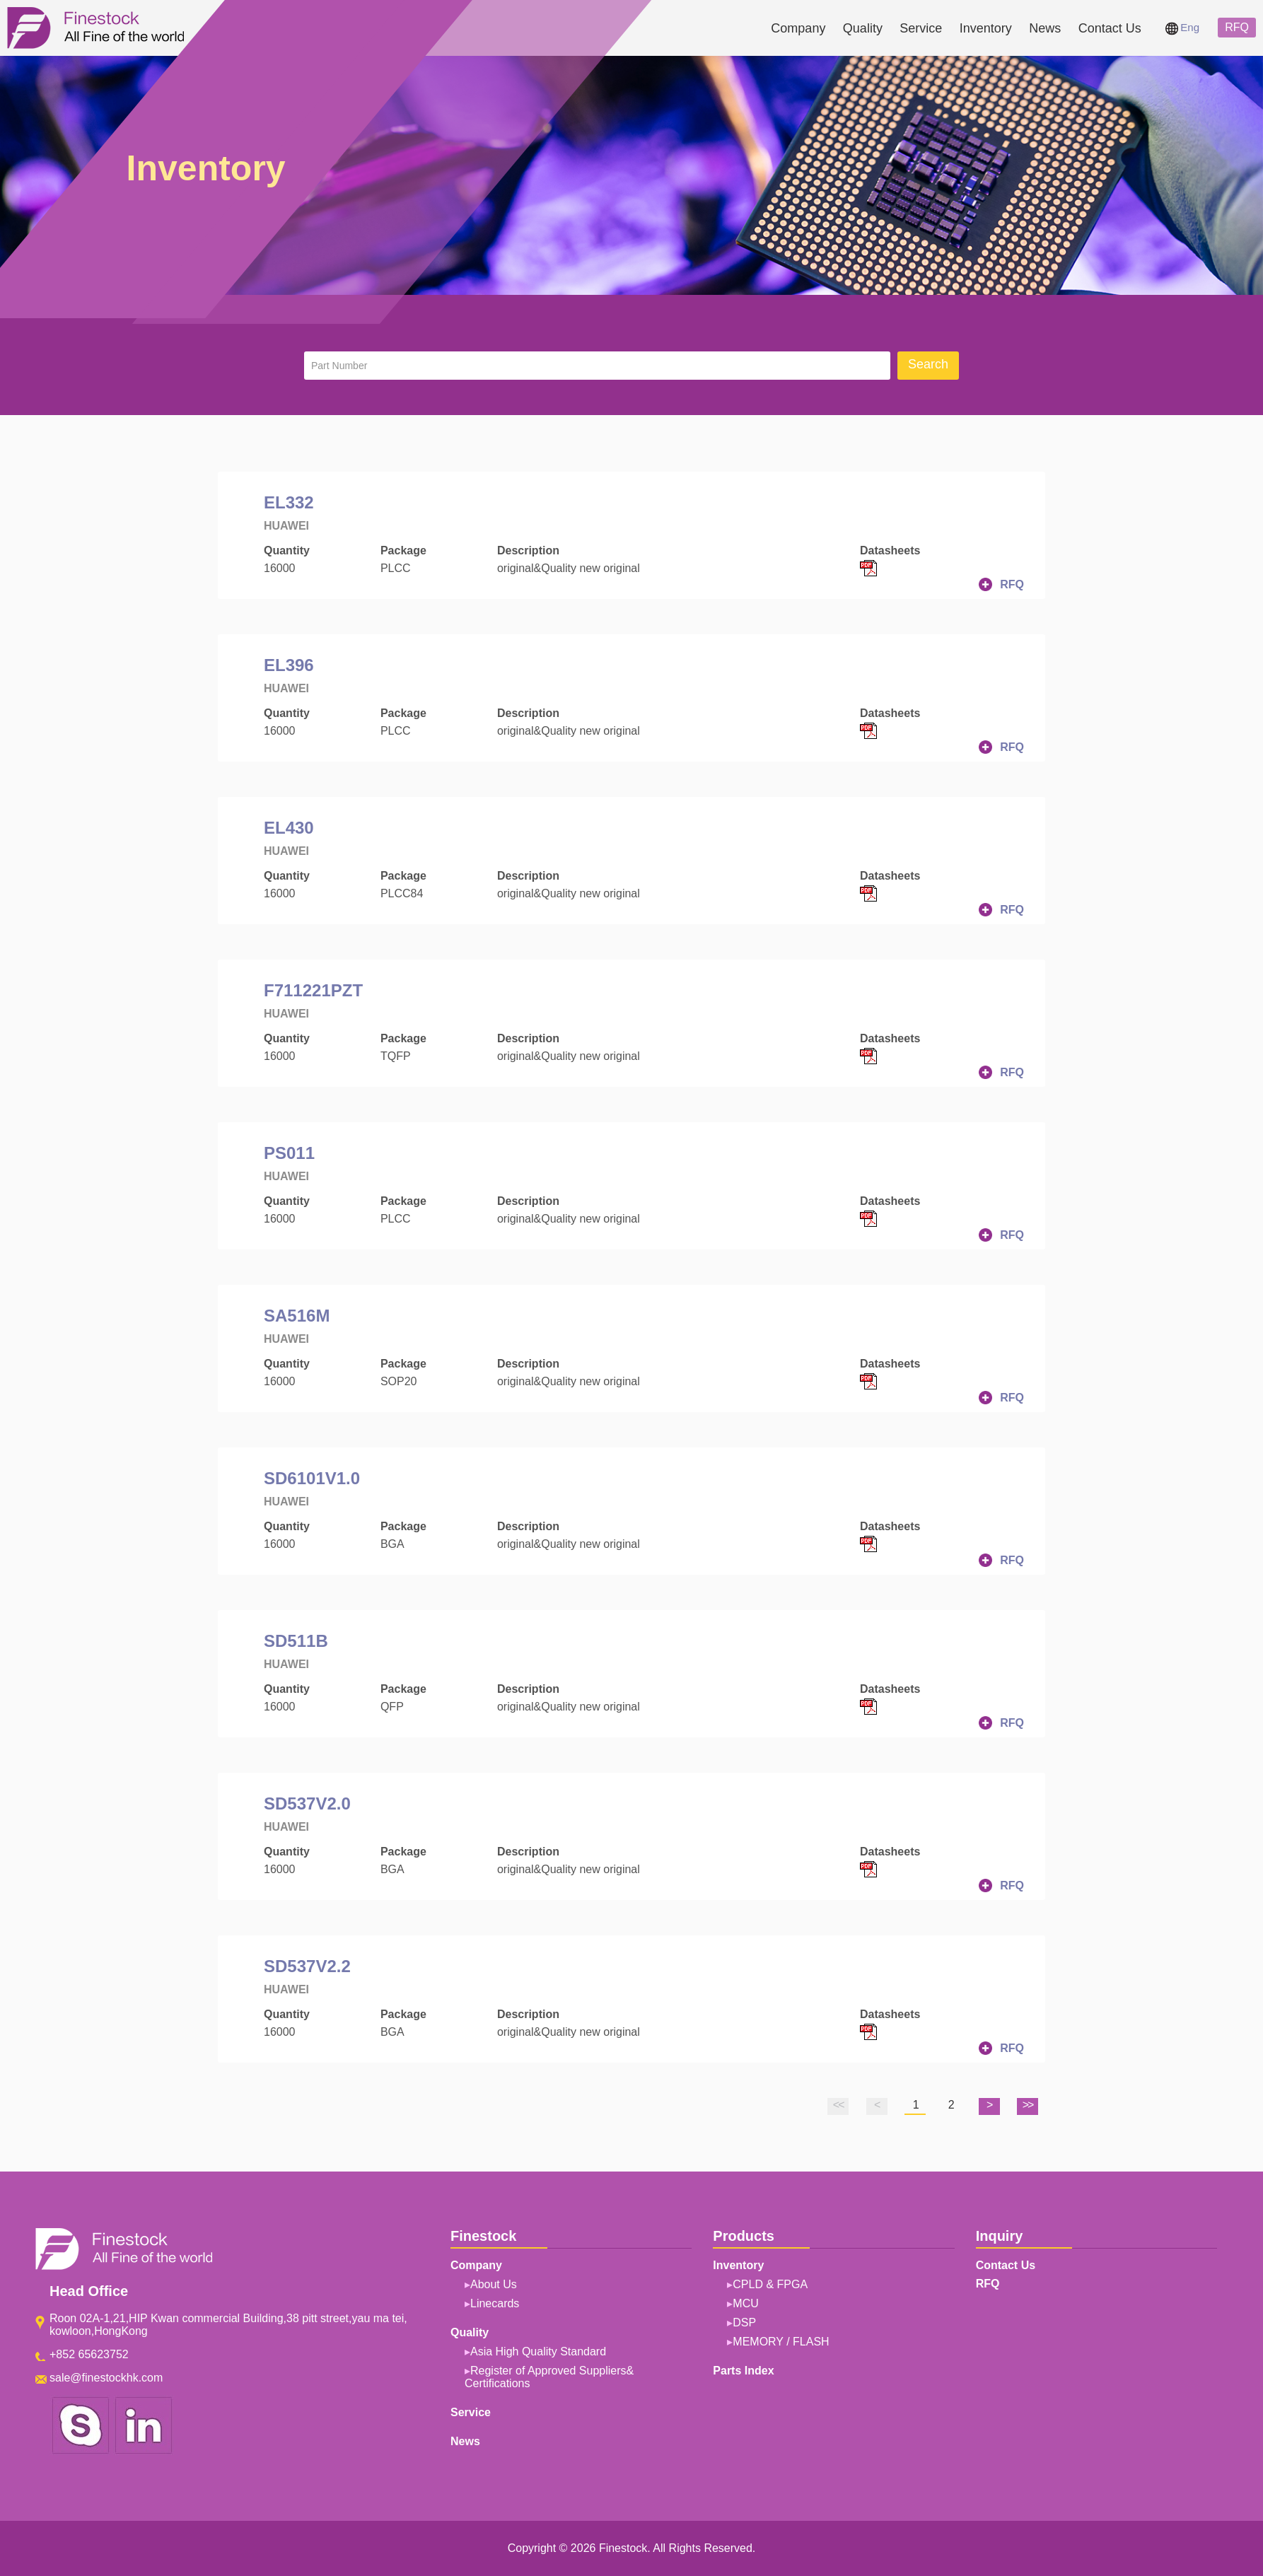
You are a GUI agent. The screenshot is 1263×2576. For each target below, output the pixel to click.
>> (1028, 2105)
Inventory (986, 28)
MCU (745, 2303)
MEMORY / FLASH (781, 2342)
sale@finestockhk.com (106, 2378)
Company (798, 28)
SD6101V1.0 (312, 1478)
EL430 (289, 827)
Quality (863, 28)
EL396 (289, 665)
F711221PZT (313, 990)
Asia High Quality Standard (538, 2351)
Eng (1182, 27)
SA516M (297, 1315)
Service (921, 28)
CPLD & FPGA (770, 2284)
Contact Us (1109, 28)
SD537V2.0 (307, 1803)
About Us (493, 2284)
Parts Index (743, 2371)
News (1045, 28)
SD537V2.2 (307, 1966)
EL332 (289, 502)
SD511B (296, 1640)
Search (928, 364)
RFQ (1237, 27)
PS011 (289, 1152)
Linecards (494, 2303)
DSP (744, 2322)
